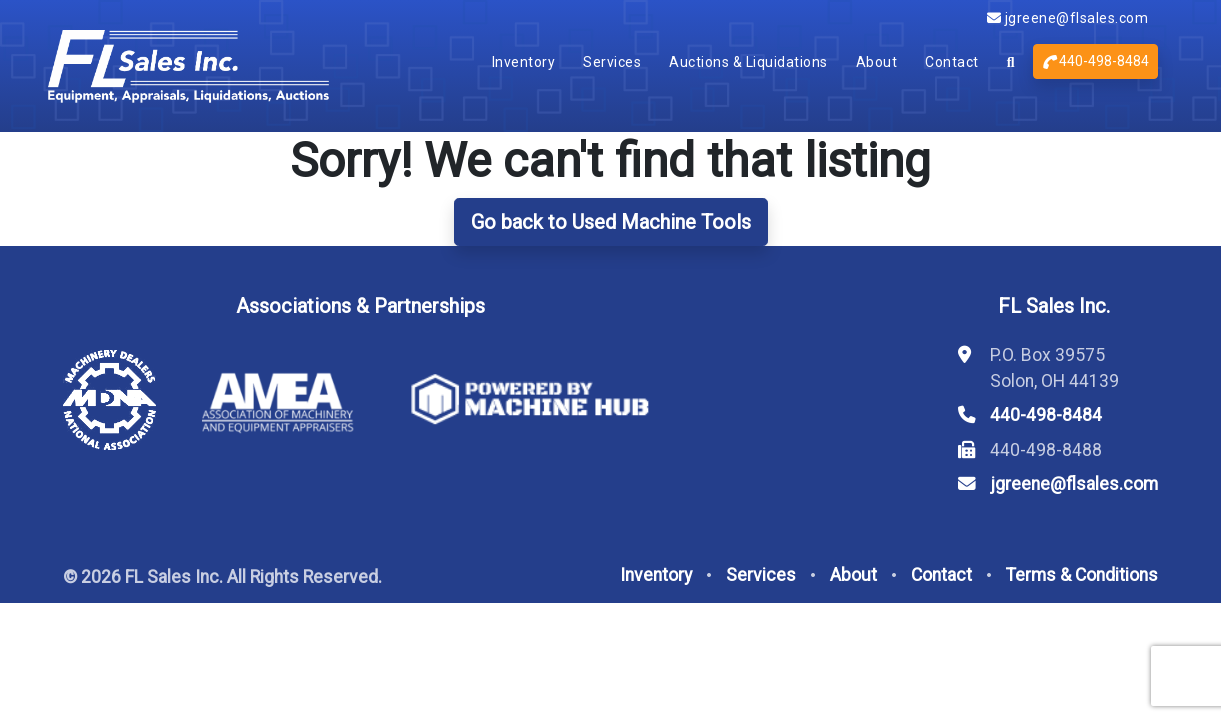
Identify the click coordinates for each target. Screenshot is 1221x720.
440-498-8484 (1095, 61)
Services (612, 62)
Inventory (524, 62)
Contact (952, 62)
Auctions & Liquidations (748, 62)
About (877, 62)
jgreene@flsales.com (1068, 18)
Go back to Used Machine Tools (611, 222)
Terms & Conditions (1082, 575)
